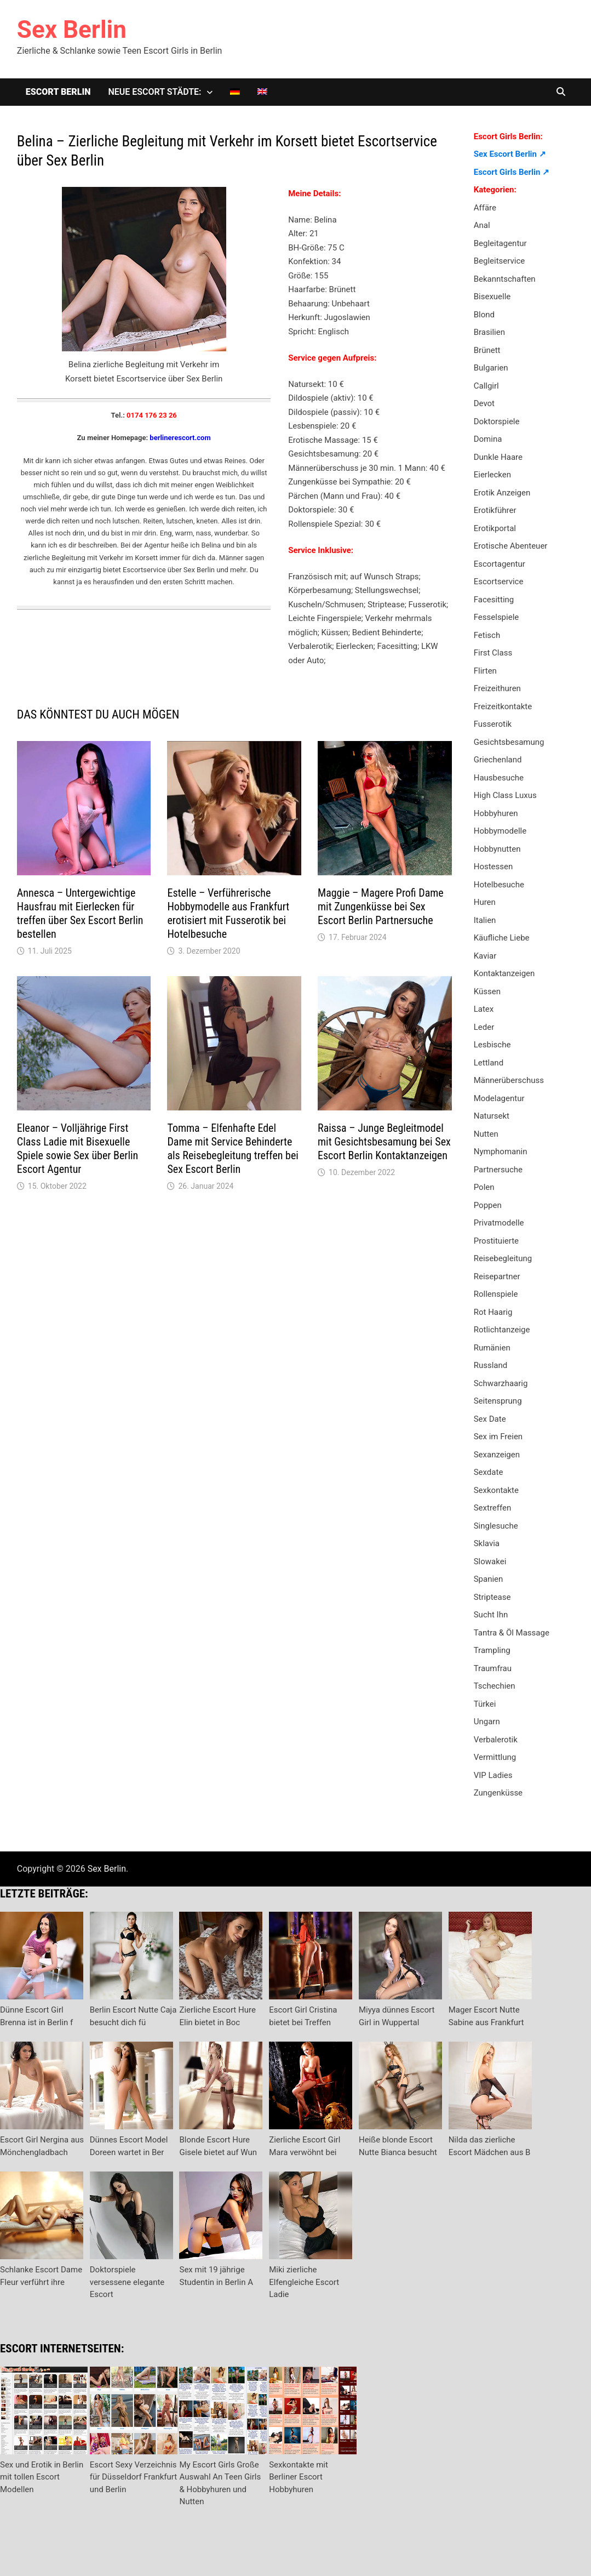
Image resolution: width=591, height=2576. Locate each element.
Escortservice (499, 581)
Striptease (492, 1597)
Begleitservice (499, 261)
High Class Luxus (505, 795)
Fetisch (487, 635)
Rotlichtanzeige (502, 1330)
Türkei (485, 1704)
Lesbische (492, 1045)
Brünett (487, 350)
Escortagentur (499, 564)
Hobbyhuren (496, 813)
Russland (491, 1365)
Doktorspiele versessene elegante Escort (127, 2282)
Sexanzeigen (497, 1455)
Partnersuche (498, 1170)
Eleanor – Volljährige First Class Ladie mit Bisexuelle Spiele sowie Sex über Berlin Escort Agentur (77, 1148)
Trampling (492, 1650)
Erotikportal (495, 528)
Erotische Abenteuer (511, 546)
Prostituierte (496, 1241)
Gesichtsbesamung (509, 742)
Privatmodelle (499, 1223)
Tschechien (494, 1686)
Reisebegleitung (503, 1258)
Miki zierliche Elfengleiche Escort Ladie (304, 2282)
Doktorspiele (497, 421)
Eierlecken (492, 475)
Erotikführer (495, 510)
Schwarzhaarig (501, 1383)
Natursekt (491, 1116)
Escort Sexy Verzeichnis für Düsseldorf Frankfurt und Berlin (133, 2477)
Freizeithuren (497, 688)
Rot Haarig (493, 1312)
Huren (485, 902)
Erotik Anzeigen (502, 493)
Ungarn (487, 1721)
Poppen (488, 1205)
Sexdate (488, 1472)
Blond (484, 315)
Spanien (488, 1579)
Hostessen (493, 866)
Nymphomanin (500, 1151)
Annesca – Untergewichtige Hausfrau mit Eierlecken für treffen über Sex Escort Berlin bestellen (80, 913)
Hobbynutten (497, 849)
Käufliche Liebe (502, 938)
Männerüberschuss (509, 1080)
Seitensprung (498, 1401)
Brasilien (489, 332)
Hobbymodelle (500, 831)
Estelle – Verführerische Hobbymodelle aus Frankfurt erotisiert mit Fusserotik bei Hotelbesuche (228, 913)
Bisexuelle (492, 296)
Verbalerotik (496, 1740)
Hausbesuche (499, 778)
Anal (482, 225)
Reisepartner (497, 1276)
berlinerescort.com (180, 438)
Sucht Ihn (491, 1615)
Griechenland (498, 760)
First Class (493, 653)
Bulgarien (491, 368)
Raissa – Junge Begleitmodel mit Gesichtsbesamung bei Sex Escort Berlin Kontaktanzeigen (384, 1141)
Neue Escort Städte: (154, 92)
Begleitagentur (500, 243)
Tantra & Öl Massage (511, 1633)
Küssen (487, 991)
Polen (484, 1187)
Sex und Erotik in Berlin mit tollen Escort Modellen (41, 2477)
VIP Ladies (493, 1775)
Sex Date (490, 1419)
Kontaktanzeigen (504, 973)
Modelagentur (499, 1098)
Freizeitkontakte (503, 706)
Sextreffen (493, 1508)
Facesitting (494, 600)
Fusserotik (493, 724)
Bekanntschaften (505, 279)
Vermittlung (495, 1757)
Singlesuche (496, 1526)
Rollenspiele (496, 1294)
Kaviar (485, 956)
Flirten (485, 671)
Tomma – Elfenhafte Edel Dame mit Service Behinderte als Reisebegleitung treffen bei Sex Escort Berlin (232, 1148)
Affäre (485, 208)
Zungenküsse (498, 1793)
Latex (484, 1009)
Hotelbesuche (499, 885)
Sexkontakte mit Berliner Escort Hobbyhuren (298, 2477)
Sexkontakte (496, 1490)
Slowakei (490, 1561)
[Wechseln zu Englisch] (262, 92)
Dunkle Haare (498, 457)
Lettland (488, 1063)
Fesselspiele (496, 617)
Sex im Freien (498, 1436)
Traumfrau (493, 1668)
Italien (485, 920)
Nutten (486, 1134)
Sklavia (487, 1543)
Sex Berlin (72, 29)
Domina (488, 439)
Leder (484, 1027)
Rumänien (492, 1348)
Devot (484, 403)
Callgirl (486, 386)
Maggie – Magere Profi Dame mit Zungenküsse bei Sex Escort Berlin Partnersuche (381, 906)
